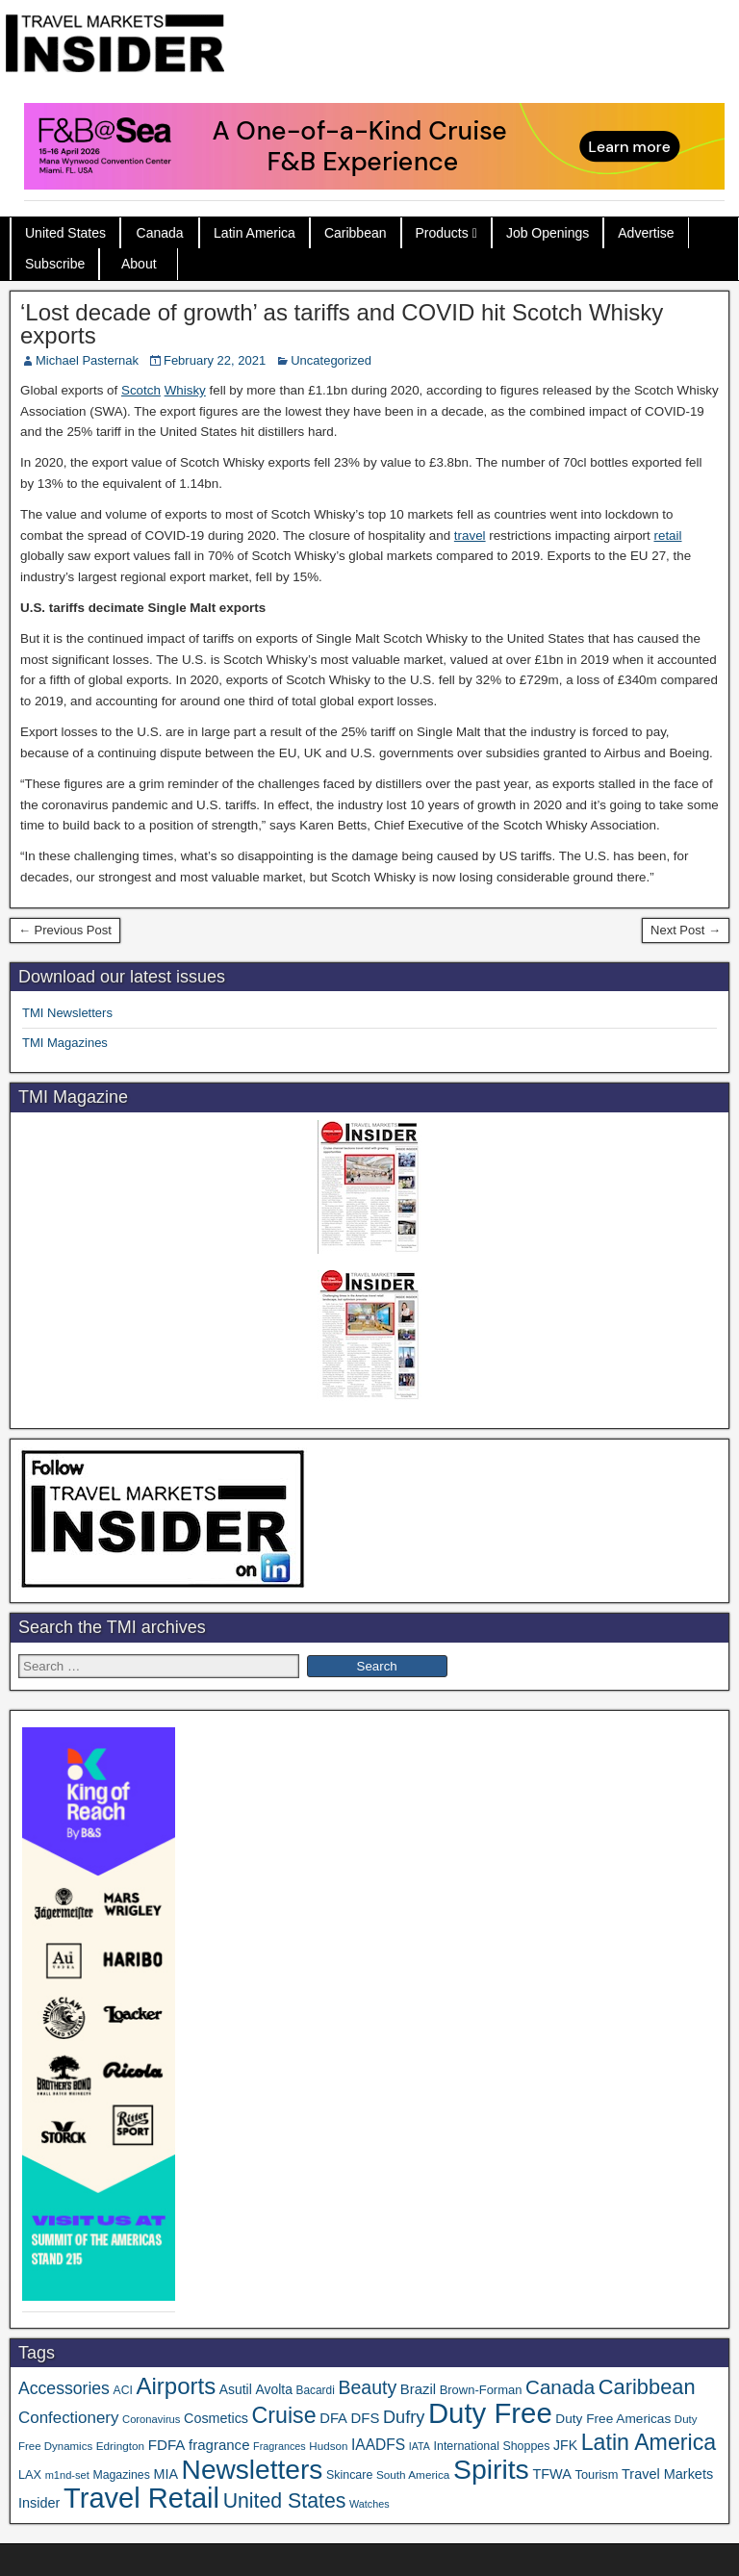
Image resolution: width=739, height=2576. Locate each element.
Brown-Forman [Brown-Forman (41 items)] (481, 2390)
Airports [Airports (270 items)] (176, 2386)
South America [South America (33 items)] (412, 2474)
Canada (160, 233)
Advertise (646, 233)
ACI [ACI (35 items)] (123, 2390)
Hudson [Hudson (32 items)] (328, 2445)
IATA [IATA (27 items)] (419, 2446)
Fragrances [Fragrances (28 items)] (279, 2446)
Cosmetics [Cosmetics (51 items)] (216, 2418)
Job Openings (547, 233)
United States (65, 233)
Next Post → (685, 930)
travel (470, 535)
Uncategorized (331, 360)
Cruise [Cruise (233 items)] (284, 2415)
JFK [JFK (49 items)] (565, 2445)
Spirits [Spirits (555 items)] (491, 2469)
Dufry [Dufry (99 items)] (403, 2417)
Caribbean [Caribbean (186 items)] (647, 2387)
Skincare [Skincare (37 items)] (349, 2475)
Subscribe (55, 263)
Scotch (141, 390)
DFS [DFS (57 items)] (365, 2418)
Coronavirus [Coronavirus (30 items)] (151, 2419)
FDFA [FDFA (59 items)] (167, 2444)
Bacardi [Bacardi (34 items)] (315, 2390)
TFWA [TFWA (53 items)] (551, 2474)
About (139, 263)
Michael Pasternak (87, 360)
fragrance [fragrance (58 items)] (219, 2444)
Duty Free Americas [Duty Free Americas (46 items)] (613, 2418)
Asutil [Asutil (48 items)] (235, 2389)
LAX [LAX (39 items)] (29, 2474)
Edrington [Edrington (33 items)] (120, 2445)
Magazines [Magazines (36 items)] (120, 2475)
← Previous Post (65, 930)
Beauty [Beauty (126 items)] (367, 2387)
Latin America (254, 233)
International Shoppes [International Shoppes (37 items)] (492, 2446)
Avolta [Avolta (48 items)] (273, 2389)
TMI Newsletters (67, 1013)
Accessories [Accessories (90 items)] (64, 2388)
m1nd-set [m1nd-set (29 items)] (67, 2475)
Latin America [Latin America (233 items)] (648, 2442)
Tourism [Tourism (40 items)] (597, 2474)
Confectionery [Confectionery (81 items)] (68, 2418)
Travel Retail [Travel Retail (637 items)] (141, 2498)
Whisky (185, 390)
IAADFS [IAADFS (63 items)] (378, 2444)
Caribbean (355, 233)
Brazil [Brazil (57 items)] (418, 2389)
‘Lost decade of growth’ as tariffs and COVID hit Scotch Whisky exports (341, 323)
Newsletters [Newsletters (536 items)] (252, 2470)
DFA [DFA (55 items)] (333, 2418)
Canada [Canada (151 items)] (560, 2387)
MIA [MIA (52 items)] (165, 2474)
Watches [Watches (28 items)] (369, 2504)
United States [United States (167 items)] (284, 2500)
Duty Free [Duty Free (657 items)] (490, 2413)
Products (442, 233)
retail (667, 535)
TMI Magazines (65, 1042)
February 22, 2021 (215, 360)
